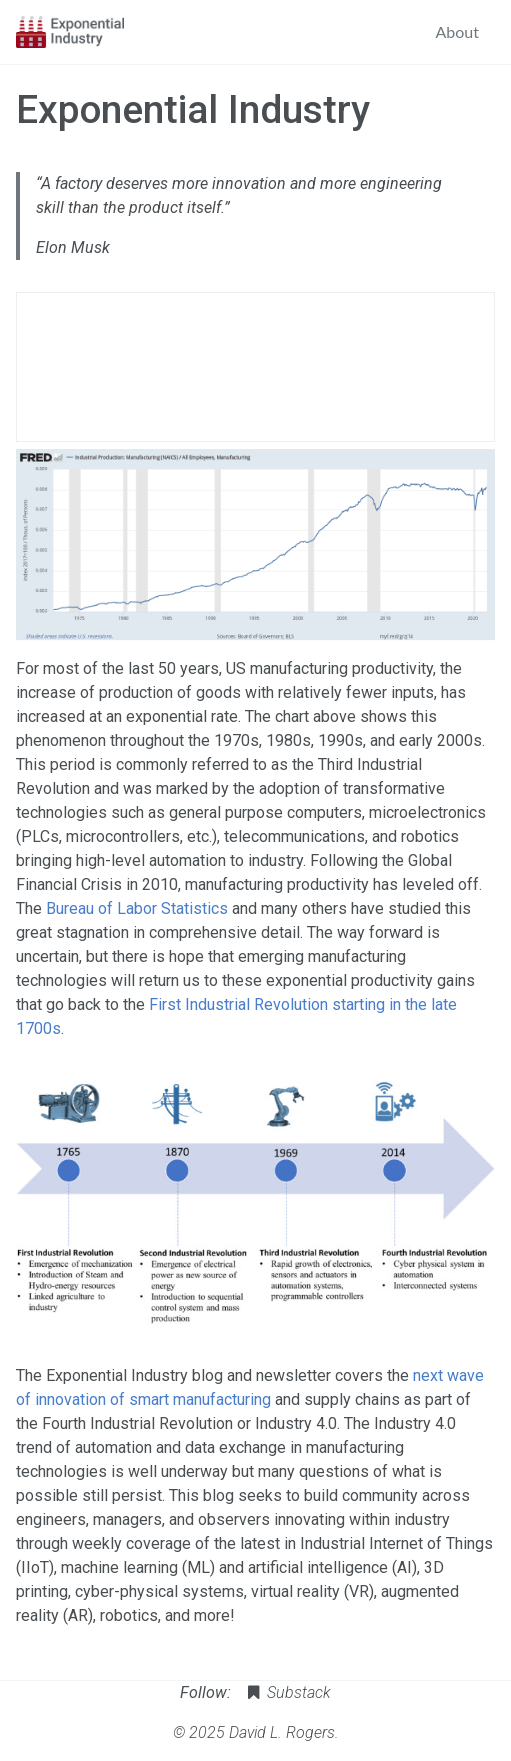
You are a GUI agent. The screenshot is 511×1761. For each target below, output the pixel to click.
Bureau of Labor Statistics (137, 908)
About (458, 31)
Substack (287, 1692)
